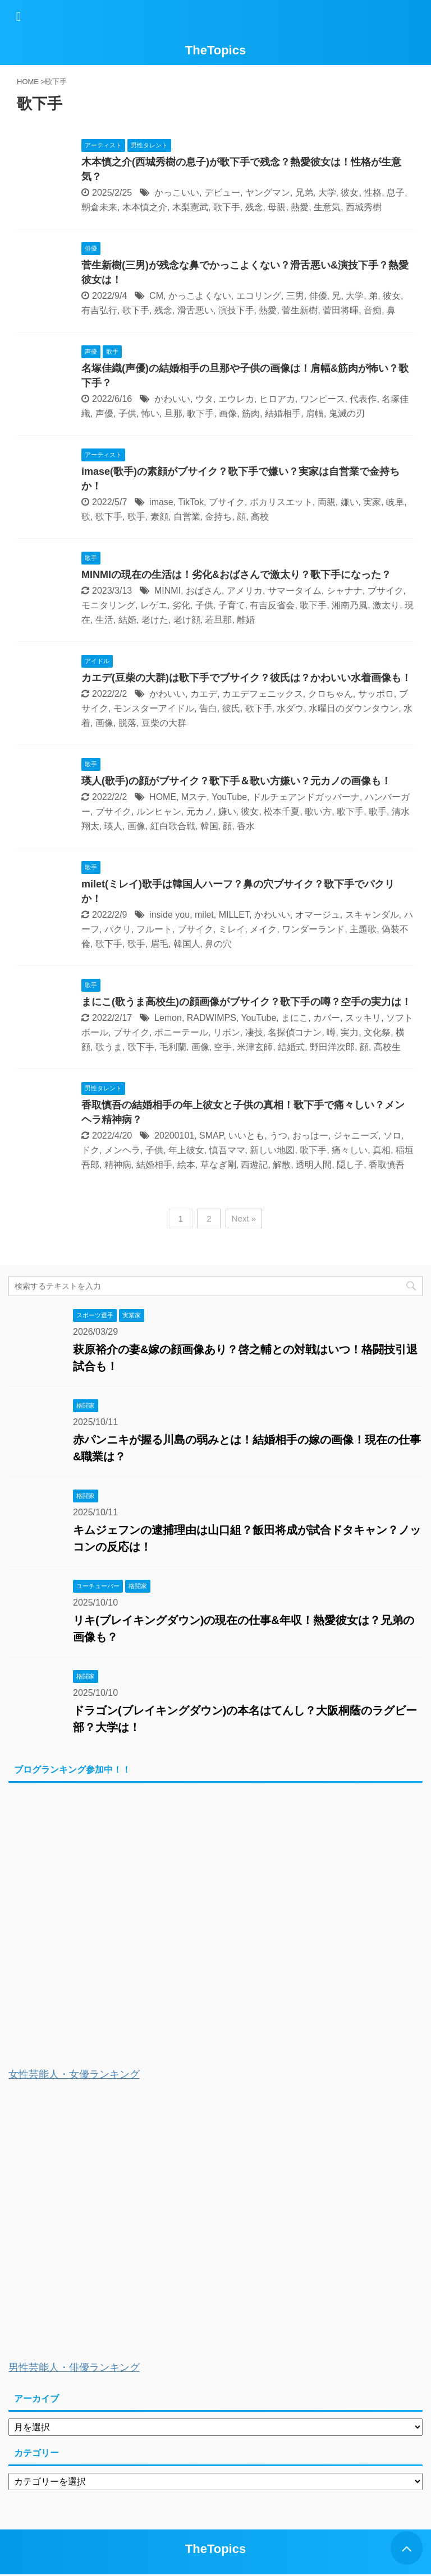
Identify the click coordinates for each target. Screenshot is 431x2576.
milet (204, 914)
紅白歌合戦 (172, 826)
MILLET (234, 914)
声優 (104, 413)
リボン (226, 1032)
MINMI (167, 590)
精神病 (117, 1164)
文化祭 (377, 1032)
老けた (154, 620)
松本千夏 (282, 811)
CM (156, 295)
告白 (208, 708)
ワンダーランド (313, 929)
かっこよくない (199, 295)
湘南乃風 (350, 605)
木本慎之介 (144, 207)
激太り (386, 605)
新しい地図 (272, 1150)
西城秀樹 (364, 207)
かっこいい (176, 192)
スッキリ (363, 1018)
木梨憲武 (190, 207)
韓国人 (186, 944)
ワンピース (322, 399)
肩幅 (315, 413)
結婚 (127, 620)
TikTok (191, 502)
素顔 (159, 516)
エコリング (258, 295)
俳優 (318, 295)
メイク (263, 929)
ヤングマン (267, 192)
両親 (327, 502)
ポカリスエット (281, 502)
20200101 (174, 1135)
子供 (127, 413)
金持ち (218, 516)
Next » (244, 1218)
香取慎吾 (387, 1164)
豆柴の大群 (163, 723)
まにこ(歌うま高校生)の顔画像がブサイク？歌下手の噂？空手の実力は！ (246, 1001)
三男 (295, 295)
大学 (327, 192)
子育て (231, 605)
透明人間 (314, 1164)
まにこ (294, 1018)
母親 (277, 207)
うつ (278, 1135)
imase (161, 502)
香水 (246, 826)
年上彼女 (186, 1150)
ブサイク (227, 502)
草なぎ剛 (218, 1164)
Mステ (194, 797)
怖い (150, 413)
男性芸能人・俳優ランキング (74, 2367)
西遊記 (254, 1164)
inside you (169, 914)
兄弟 (304, 192)
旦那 (173, 413)
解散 (282, 1164)
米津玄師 (255, 1047)
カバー (326, 1018)
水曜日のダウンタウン (353, 708)
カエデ (203, 694)
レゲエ (153, 605)
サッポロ (376, 694)
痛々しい (350, 1150)
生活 (104, 620)
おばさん (204, 590)
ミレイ (231, 929)
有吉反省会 (272, 605)
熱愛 (300, 207)
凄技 (254, 1032)
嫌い (350, 502)
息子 (396, 192)
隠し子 (350, 1164)
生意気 (327, 207)
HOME (162, 797)
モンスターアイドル (153, 708)
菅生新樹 (300, 310)
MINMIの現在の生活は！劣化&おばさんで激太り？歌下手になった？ (236, 574)
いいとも (246, 1135)
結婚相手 (283, 413)
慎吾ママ (227, 1150)
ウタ (204, 399)
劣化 (181, 605)
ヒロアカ (277, 399)
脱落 (127, 723)
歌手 (136, 516)
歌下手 (226, 207)
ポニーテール (181, 1032)
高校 (260, 516)
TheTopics (215, 50)
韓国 (209, 826)
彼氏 (231, 708)
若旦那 (218, 620)
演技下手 (236, 310)
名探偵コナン (295, 1032)
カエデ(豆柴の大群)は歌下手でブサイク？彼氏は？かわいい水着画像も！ (246, 677)
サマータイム (295, 590)
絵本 (186, 1164)
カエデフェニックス (262, 694)
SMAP (211, 1135)
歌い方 (318, 811)
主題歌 (363, 929)
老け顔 (186, 620)
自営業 (186, 516)
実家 (372, 502)
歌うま (108, 1047)
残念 (254, 207)
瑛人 (113, 826)
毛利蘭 (172, 1047)
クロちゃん (330, 694)
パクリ (117, 929)
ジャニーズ (355, 1135)
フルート (154, 929)
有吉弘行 (99, 310)
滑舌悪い (195, 310)
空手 (223, 1047)
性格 (373, 192)
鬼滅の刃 (347, 413)
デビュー (222, 192)
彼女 (350, 192)
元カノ (199, 811)
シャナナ (345, 590)
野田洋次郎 (332, 1047)
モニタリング (108, 605)
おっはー (310, 1135)
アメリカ (245, 590)
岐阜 (395, 502)
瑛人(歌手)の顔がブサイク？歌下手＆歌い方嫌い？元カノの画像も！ (236, 781)
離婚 (246, 620)
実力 (350, 1032)
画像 (228, 413)
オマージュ (317, 914)
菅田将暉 (341, 310)
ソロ (392, 1135)
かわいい (172, 399)
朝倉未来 (99, 207)
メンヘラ (122, 1150)
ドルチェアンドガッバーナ (306, 797)
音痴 (373, 310)
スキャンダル (372, 914)
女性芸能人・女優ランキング (74, 2074)
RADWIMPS (211, 1018)
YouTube (229, 797)
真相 (382, 1150)
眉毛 (159, 944)
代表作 (363, 399)
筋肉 (251, 413)
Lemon (168, 1018)
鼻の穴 (218, 944)
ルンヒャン (158, 811)
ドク (90, 1150)
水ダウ (290, 708)
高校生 (387, 1047)
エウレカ (236, 399)
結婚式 (291, 1047)
